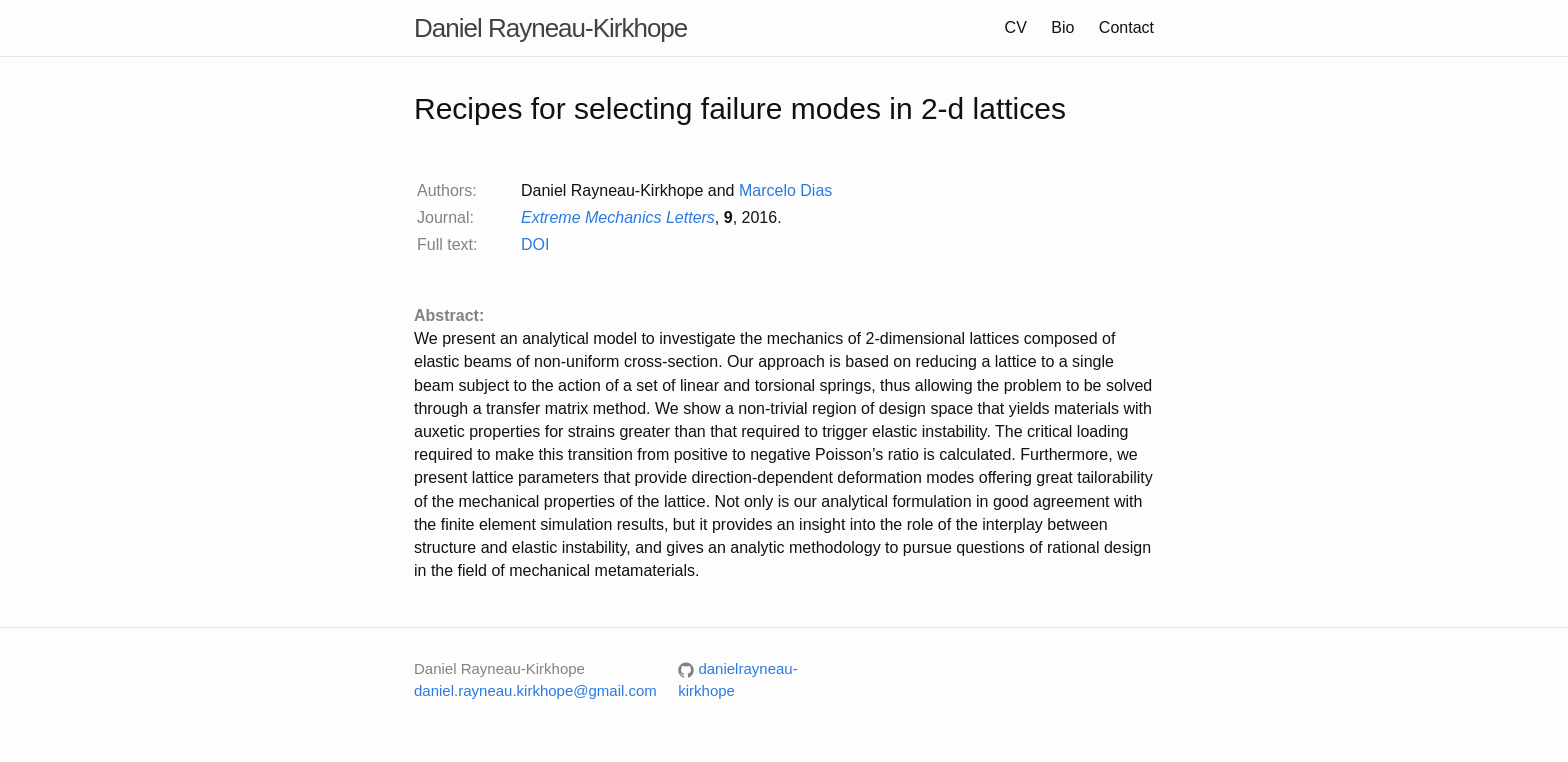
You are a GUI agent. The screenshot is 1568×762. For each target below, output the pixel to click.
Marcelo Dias (785, 190)
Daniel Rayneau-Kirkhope (550, 28)
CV (1016, 27)
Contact (1126, 27)
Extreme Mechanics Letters (618, 217)
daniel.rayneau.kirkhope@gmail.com (535, 690)
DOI (535, 244)
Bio (1062, 27)
